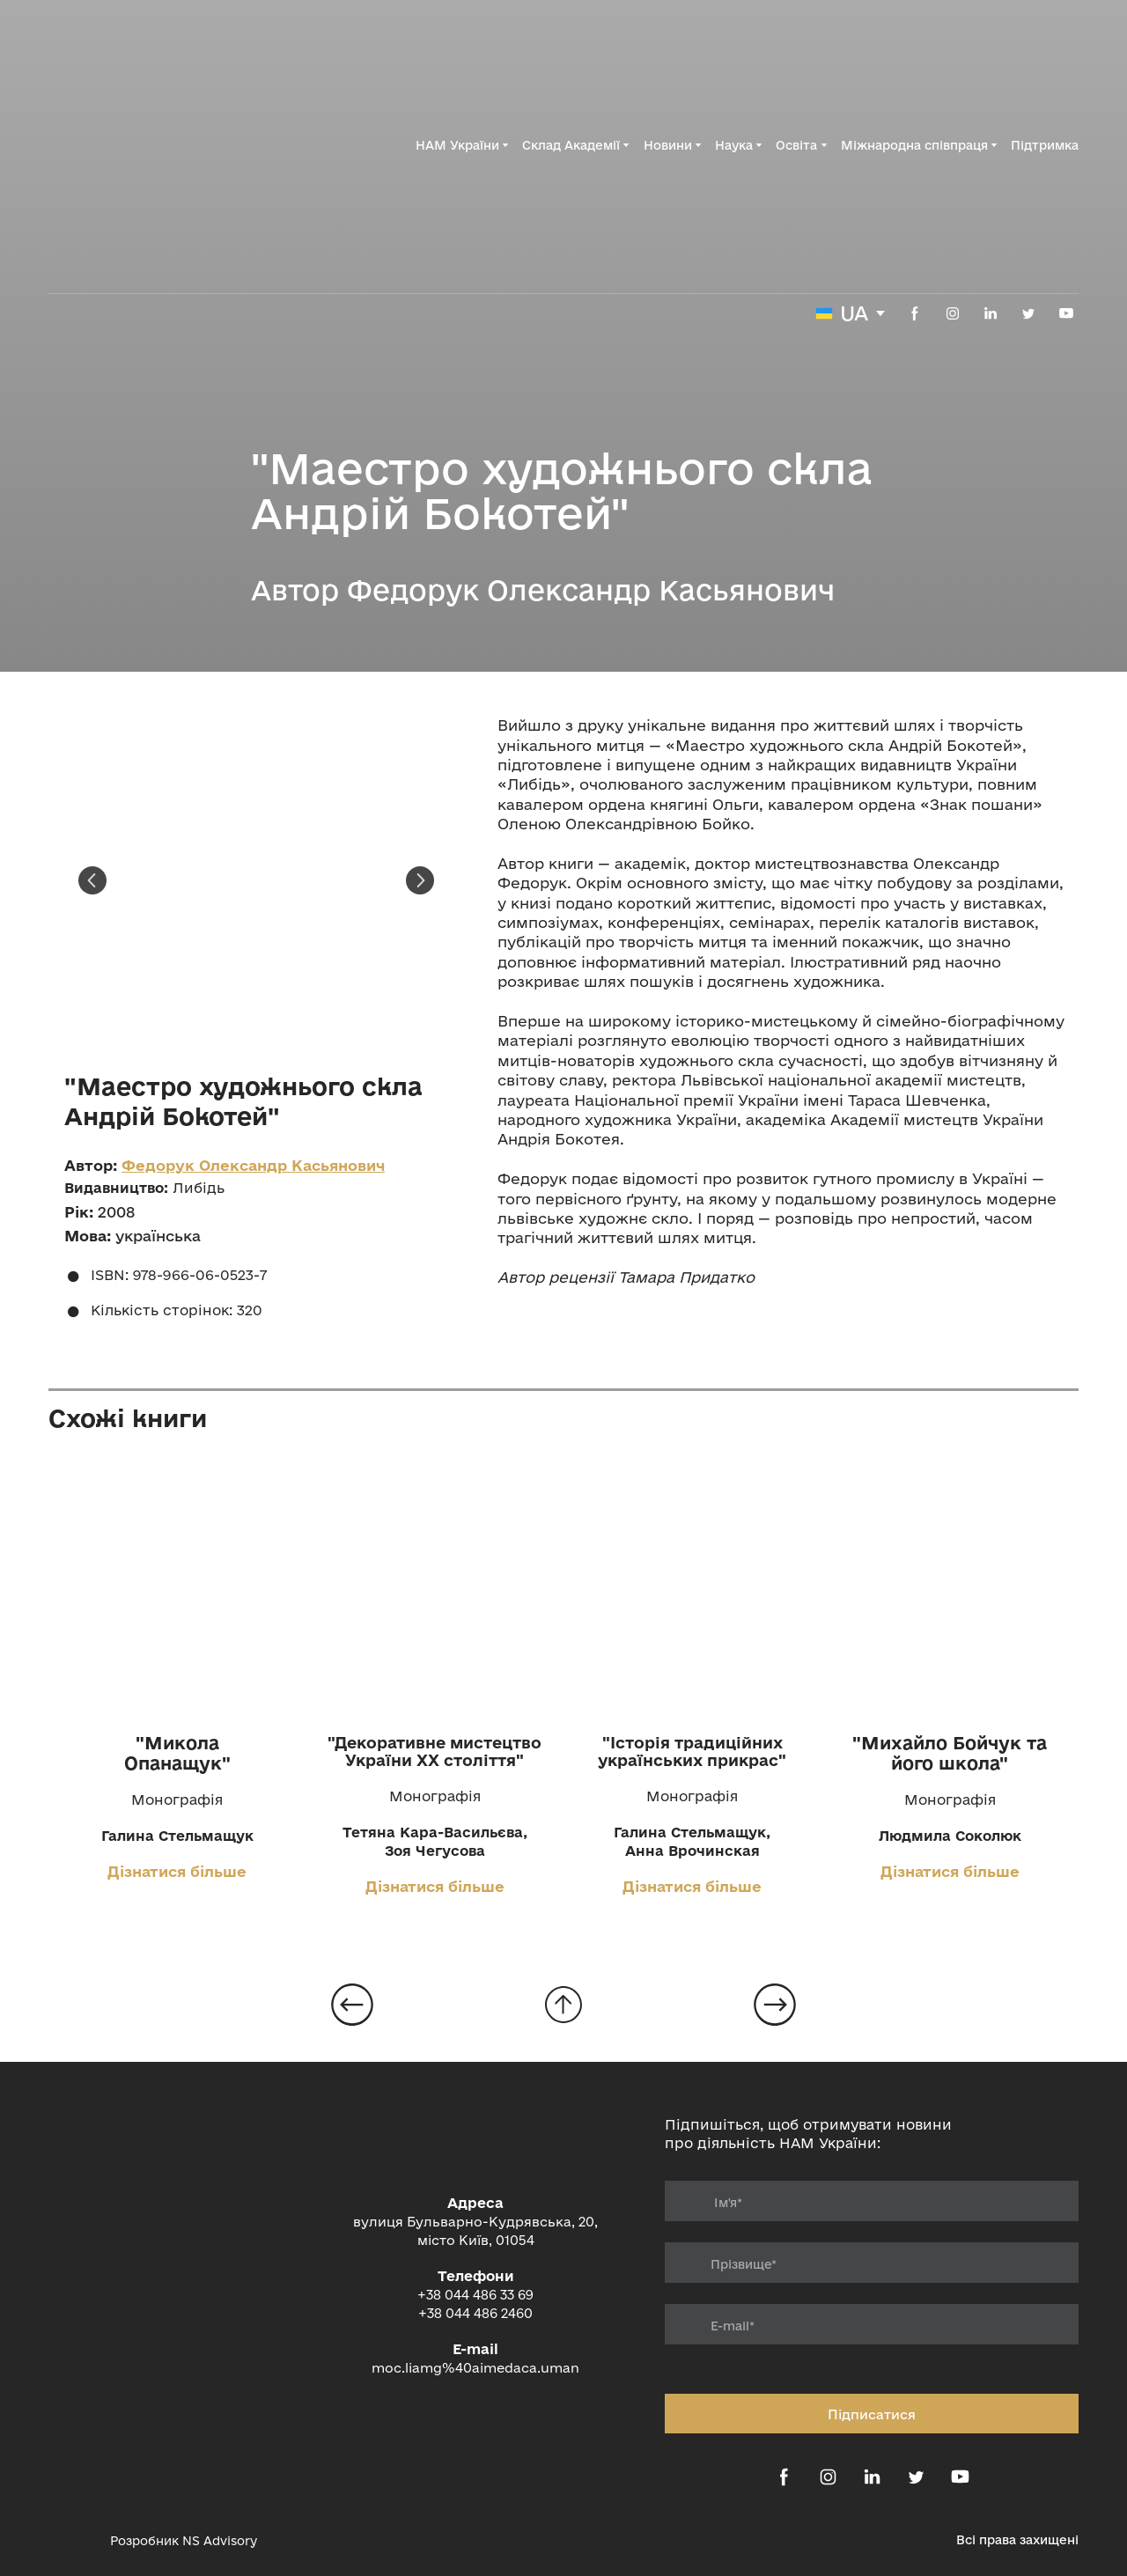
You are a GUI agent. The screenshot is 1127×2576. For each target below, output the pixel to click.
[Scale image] (256, 880)
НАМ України (457, 145)
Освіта (796, 145)
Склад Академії (571, 145)
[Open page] (177, 1591)
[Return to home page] (144, 145)
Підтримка (1045, 145)
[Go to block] (563, 2005)
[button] (914, 313)
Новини (668, 145)
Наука (734, 145)
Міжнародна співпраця (914, 145)
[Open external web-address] (70, 2541)
